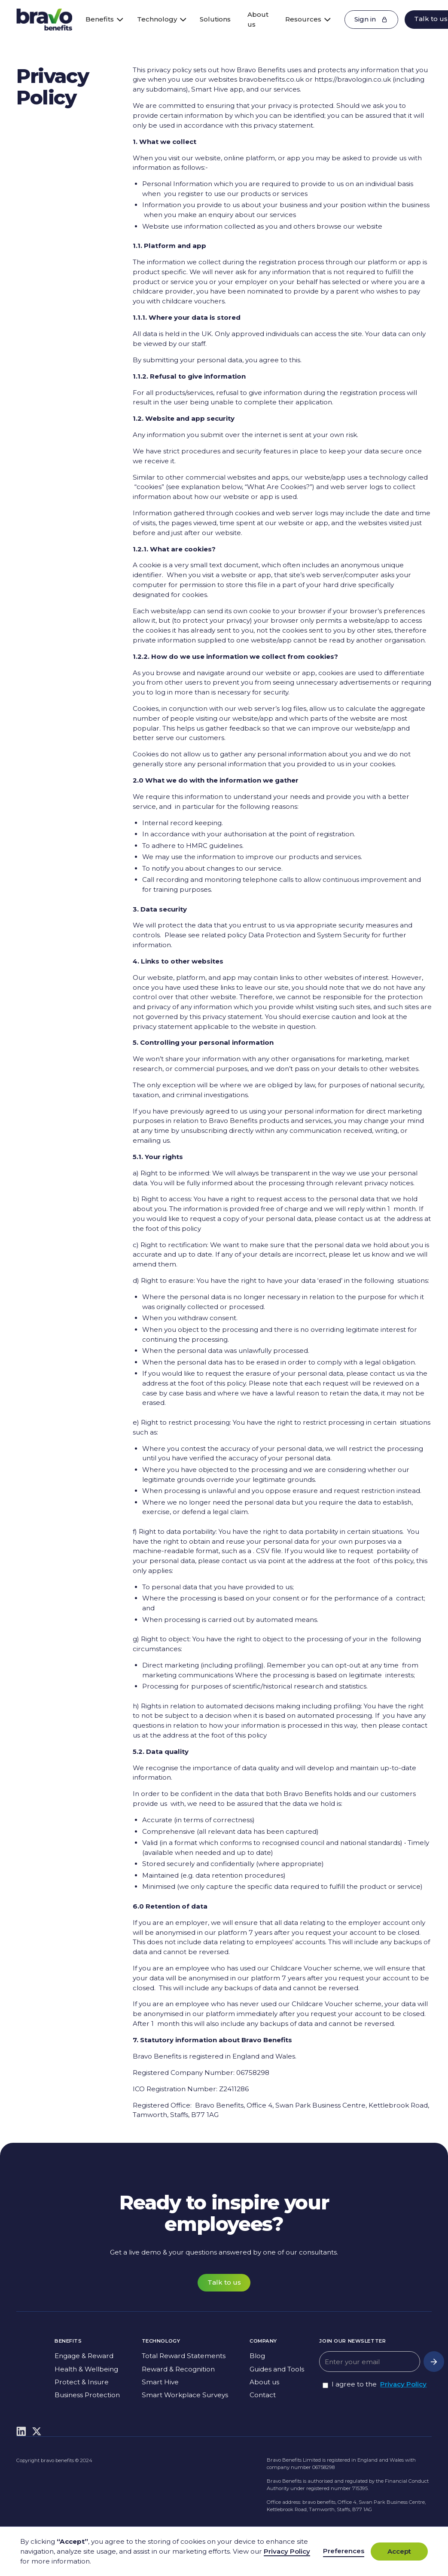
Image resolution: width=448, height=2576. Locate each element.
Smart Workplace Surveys (185, 2395)
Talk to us (224, 2282)
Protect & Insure (82, 2382)
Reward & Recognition (178, 2369)
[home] (44, 19)
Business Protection (87, 2395)
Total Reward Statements (184, 2356)
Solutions (215, 19)
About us (257, 19)
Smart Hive (160, 2382)
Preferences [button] (343, 2551)
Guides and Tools (277, 2369)
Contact (263, 2395)
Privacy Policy (403, 2384)
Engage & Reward (84, 2356)
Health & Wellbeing (86, 2369)
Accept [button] (399, 2551)
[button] (101, 20)
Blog (257, 2356)
